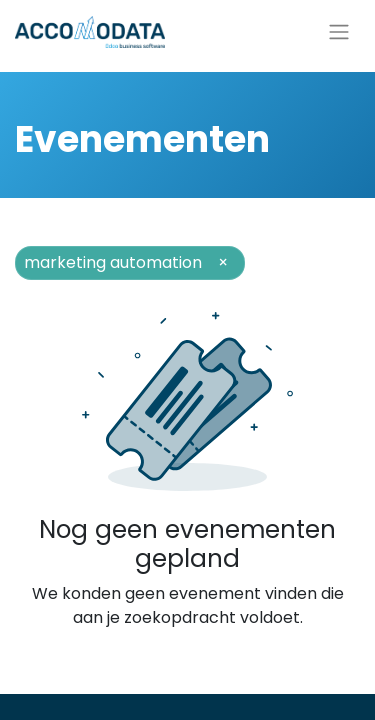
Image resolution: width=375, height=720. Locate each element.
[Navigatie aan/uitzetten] (339, 32)
